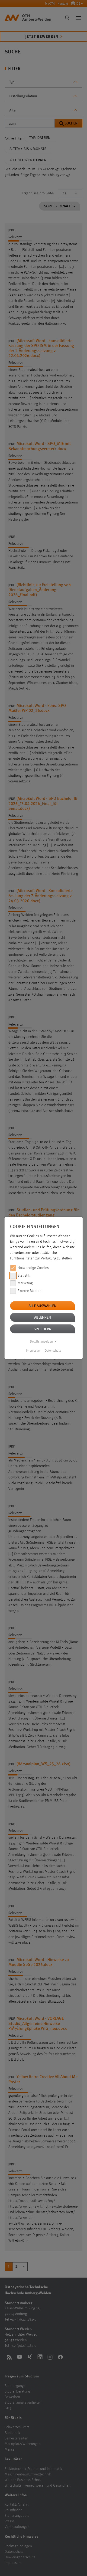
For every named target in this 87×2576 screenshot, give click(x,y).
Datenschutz (53, 1350)
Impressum (33, 1350)
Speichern (42, 1328)
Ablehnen (42, 1317)
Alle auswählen (42, 1305)
